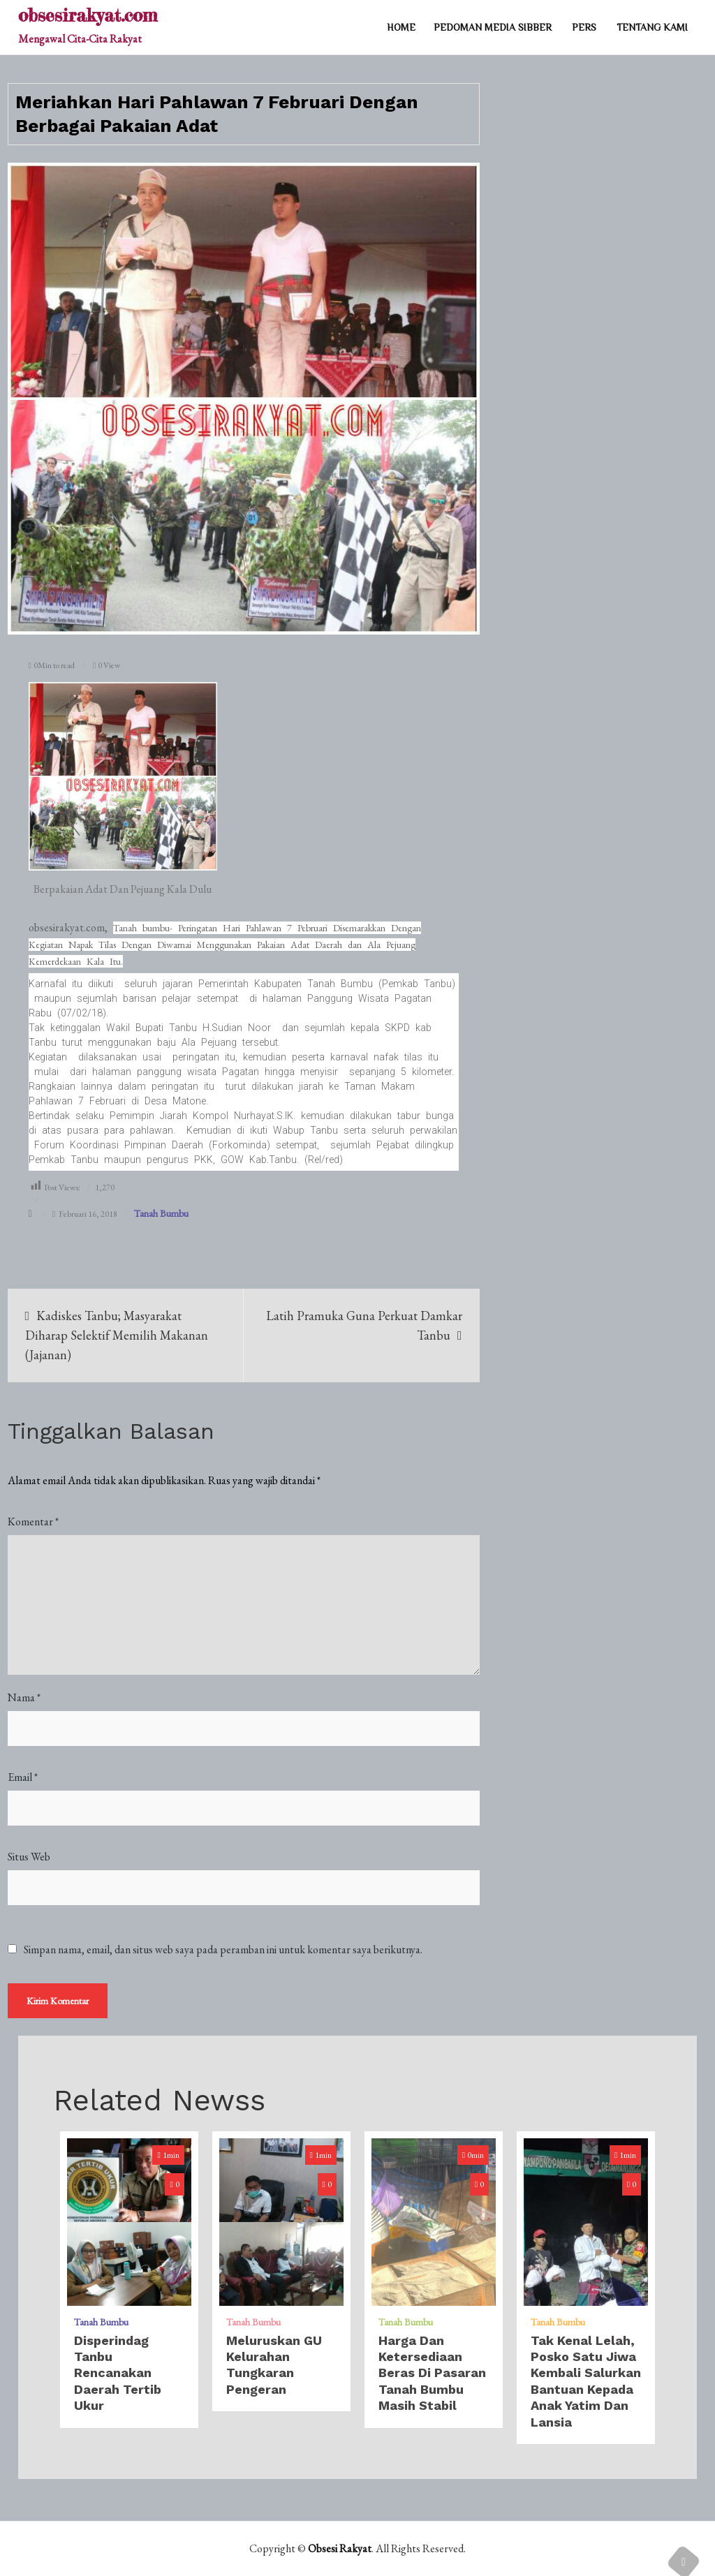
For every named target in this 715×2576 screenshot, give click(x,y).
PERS (584, 27)
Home (401, 27)
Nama (24, 1697)
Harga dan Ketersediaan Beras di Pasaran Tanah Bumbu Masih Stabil (432, 2373)
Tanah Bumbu (161, 1213)
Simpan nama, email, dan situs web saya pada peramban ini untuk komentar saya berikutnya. (223, 1949)
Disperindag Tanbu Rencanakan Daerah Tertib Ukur (117, 2373)
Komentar (33, 1521)
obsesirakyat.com (87, 15)
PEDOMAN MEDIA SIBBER (493, 27)
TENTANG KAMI (652, 27)
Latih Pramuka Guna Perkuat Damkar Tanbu (364, 1325)
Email (23, 1777)
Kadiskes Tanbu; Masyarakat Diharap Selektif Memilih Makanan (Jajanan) (116, 1335)
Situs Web (29, 1856)
